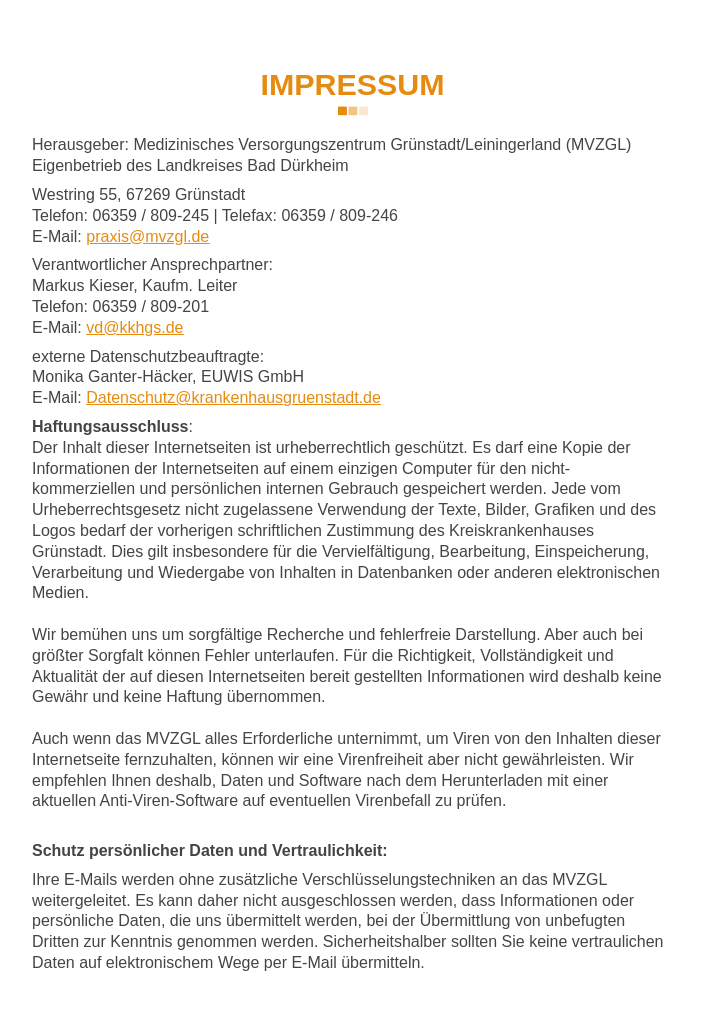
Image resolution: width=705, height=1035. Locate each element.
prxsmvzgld (147, 236)
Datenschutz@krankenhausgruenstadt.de (233, 397)
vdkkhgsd (134, 327)
